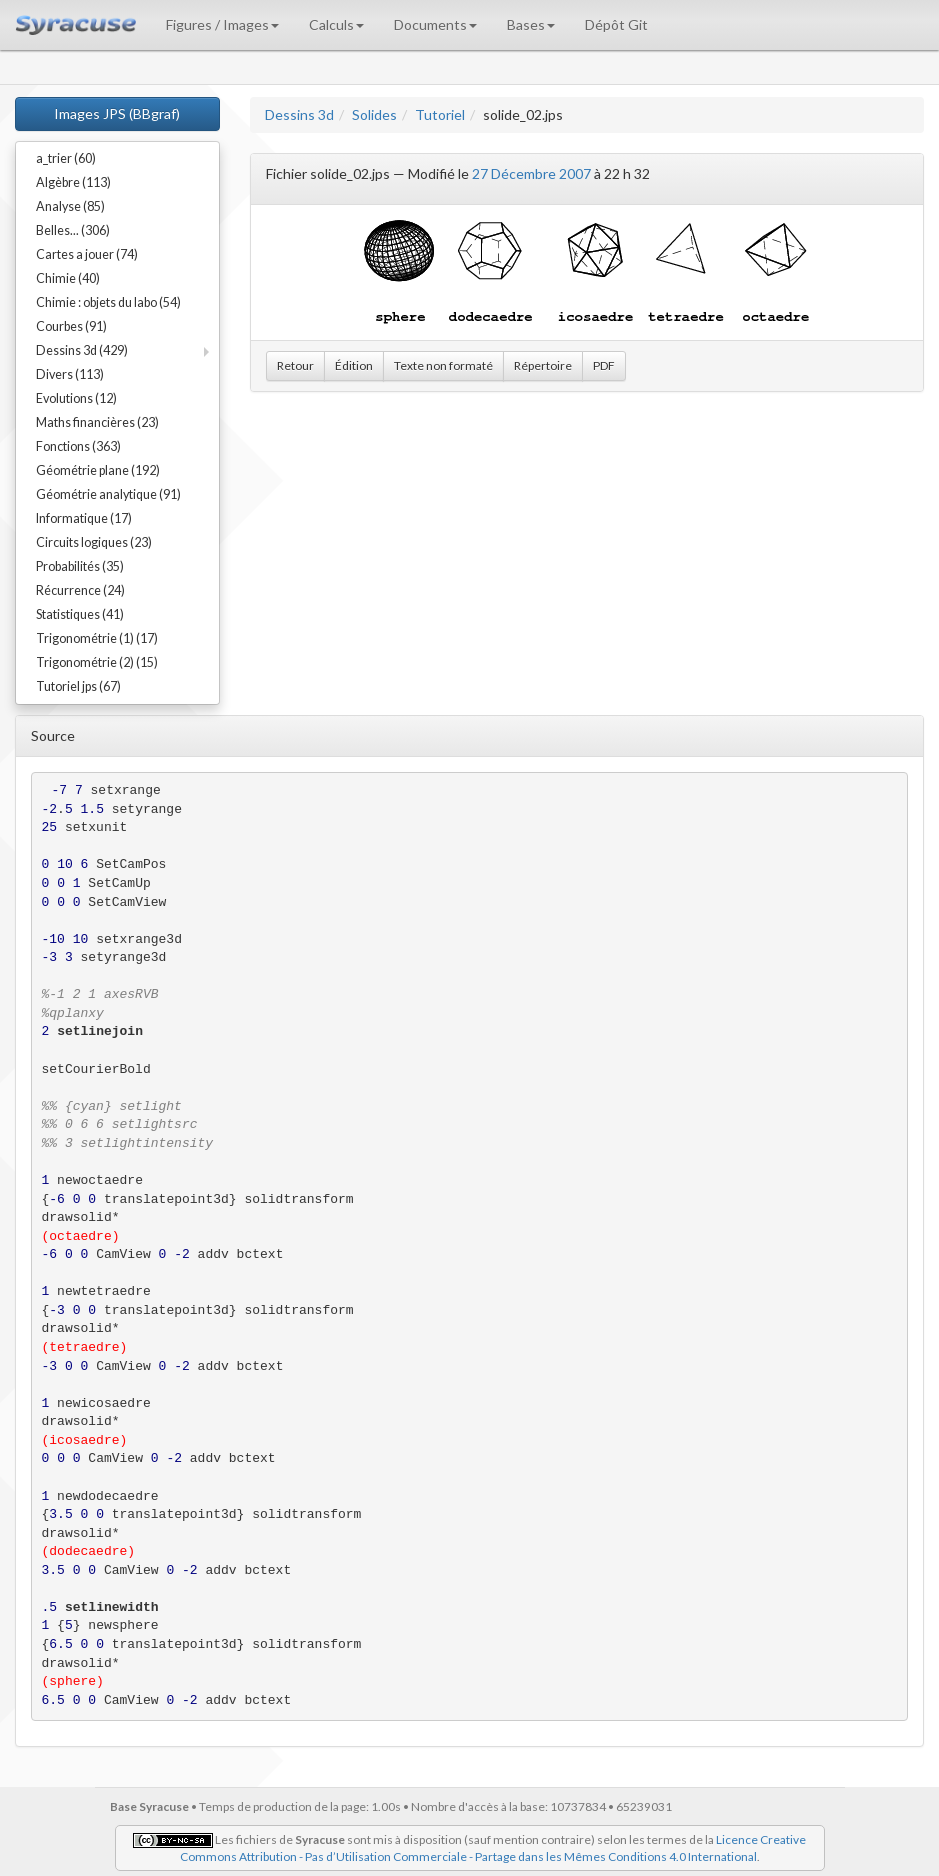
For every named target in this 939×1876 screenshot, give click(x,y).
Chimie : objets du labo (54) (108, 302)
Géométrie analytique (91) (108, 494)
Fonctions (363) (78, 446)
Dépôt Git (616, 24)
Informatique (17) (84, 518)
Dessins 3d (299, 114)
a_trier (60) (66, 158)
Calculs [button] (336, 24)
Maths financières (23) (97, 422)
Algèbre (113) (73, 182)
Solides (374, 114)
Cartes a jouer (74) (87, 254)
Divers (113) (70, 374)
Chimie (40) (68, 278)
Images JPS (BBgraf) (117, 113)
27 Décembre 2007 (531, 173)
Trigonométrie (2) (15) (97, 662)
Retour (295, 365)
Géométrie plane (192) (98, 470)
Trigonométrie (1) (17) (97, 638)
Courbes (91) (71, 326)
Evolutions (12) (76, 398)
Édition (354, 365)
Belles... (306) (73, 230)
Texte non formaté (443, 365)
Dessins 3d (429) (82, 350)
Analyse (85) (70, 206)
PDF (604, 365)
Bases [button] (531, 24)
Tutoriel (440, 114)
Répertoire (543, 365)
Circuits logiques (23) (94, 542)
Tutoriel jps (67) (78, 686)
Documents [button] (435, 24)
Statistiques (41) (80, 614)
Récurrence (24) (80, 590)
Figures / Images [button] (222, 24)
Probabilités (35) (80, 566)
